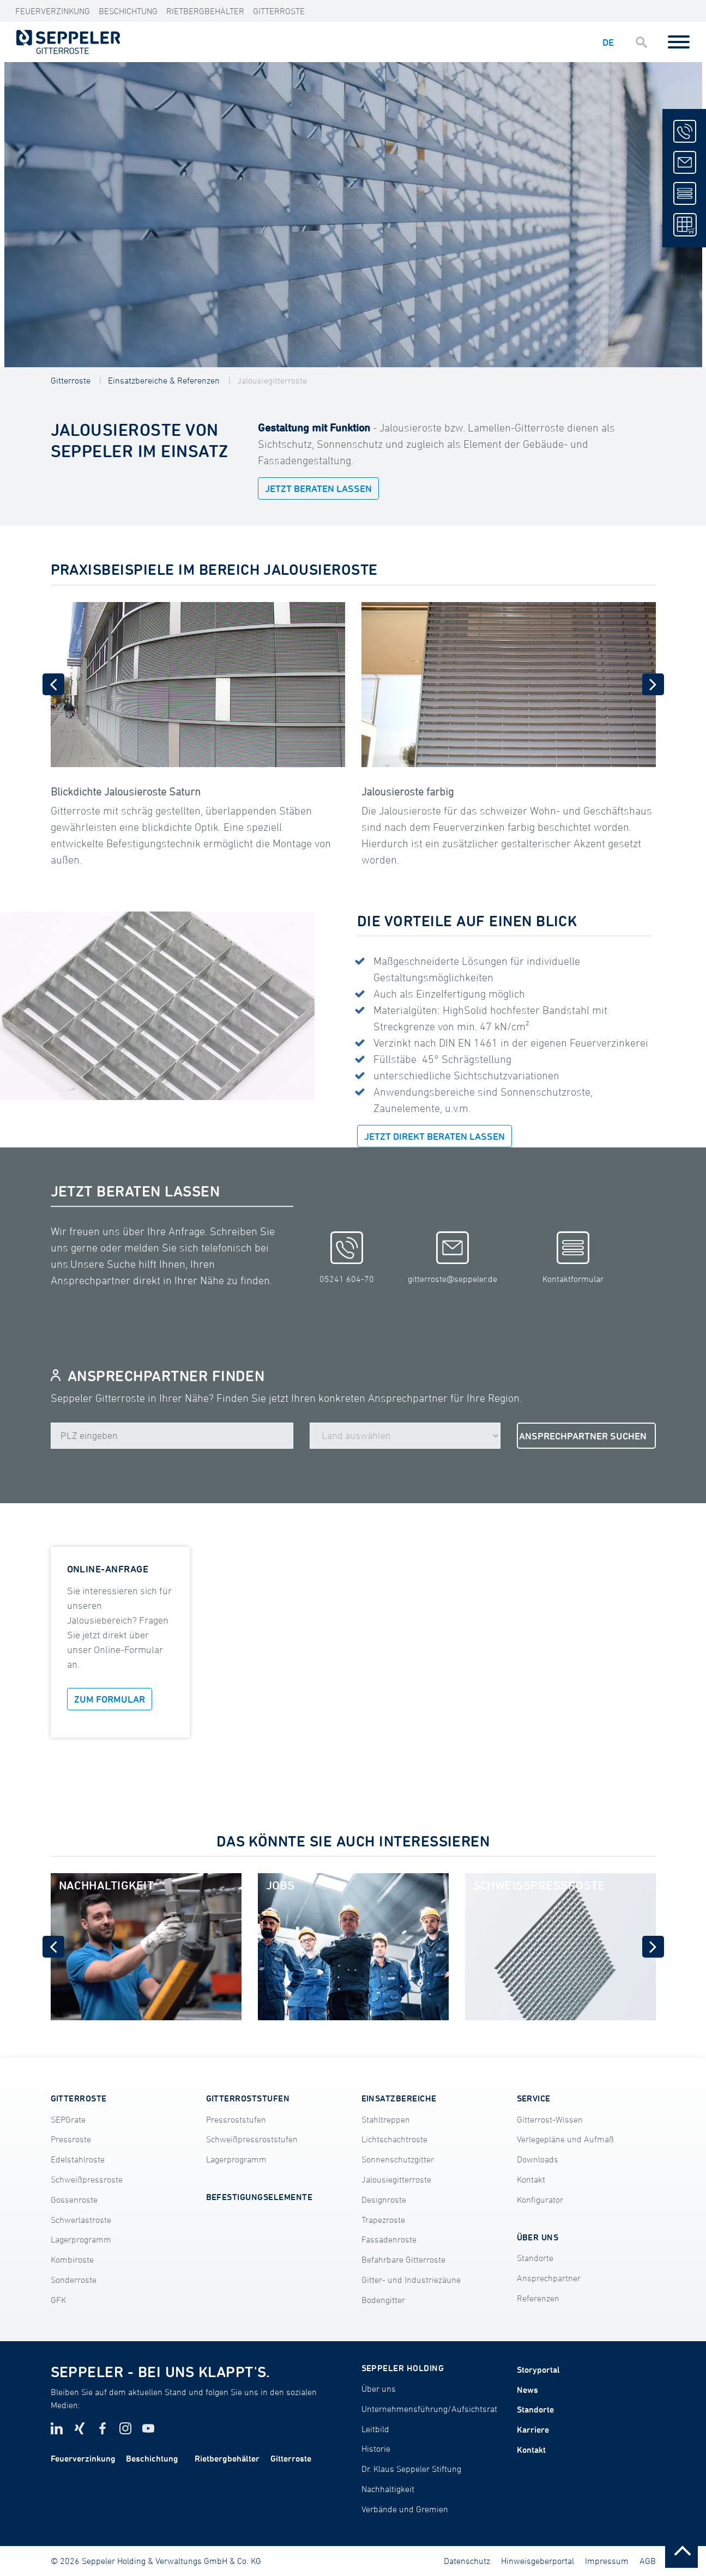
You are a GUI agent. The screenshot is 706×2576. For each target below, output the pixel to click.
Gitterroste (279, 11)
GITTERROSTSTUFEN (248, 2098)
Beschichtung (128, 11)
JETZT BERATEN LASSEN (318, 488)
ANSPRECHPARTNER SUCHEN (583, 1436)
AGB (647, 2561)
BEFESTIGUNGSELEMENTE (259, 2197)
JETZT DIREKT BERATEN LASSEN (434, 1136)
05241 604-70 (346, 1257)
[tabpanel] (353, 214)
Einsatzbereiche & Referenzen (164, 380)
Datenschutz (467, 2561)
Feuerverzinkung (52, 11)
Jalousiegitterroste (272, 380)
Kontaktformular (573, 1257)
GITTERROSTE (79, 2098)
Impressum (607, 2561)
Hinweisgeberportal (537, 2561)
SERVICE (534, 2098)
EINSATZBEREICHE (399, 2098)
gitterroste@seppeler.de (452, 1257)
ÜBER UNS (538, 2237)
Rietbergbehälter (205, 11)
